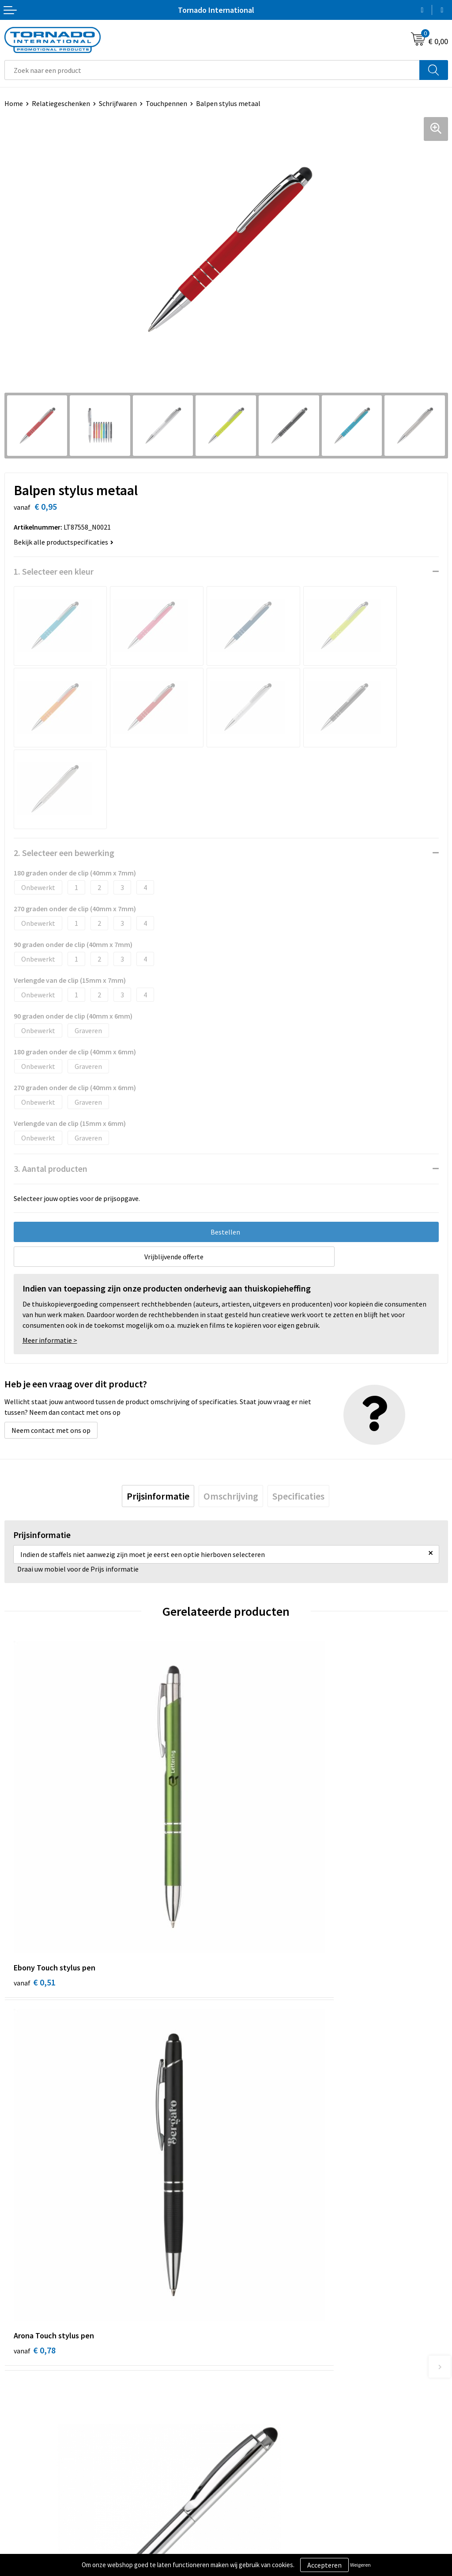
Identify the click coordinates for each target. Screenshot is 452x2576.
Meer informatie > (50, 1340)
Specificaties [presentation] (298, 1496)
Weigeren (360, 2564)
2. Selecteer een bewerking (64, 852)
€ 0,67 (256, 2135)
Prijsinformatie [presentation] (158, 1496)
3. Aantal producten (50, 1168)
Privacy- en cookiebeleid (266, 2443)
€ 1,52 (35, 2135)
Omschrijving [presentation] (230, 1496)
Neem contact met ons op (50, 1430)
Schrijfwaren (118, 103)
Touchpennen (166, 103)
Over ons (243, 2293)
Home (13, 103)
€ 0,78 (256, 1873)
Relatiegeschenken (61, 103)
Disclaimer (246, 2456)
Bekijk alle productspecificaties (63, 542)
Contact (16, 2429)
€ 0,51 (35, 1873)
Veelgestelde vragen (261, 2306)
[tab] (158, 1496)
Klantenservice (27, 2443)
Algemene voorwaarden (266, 2429)
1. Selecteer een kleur (54, 571)
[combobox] (212, 70)
